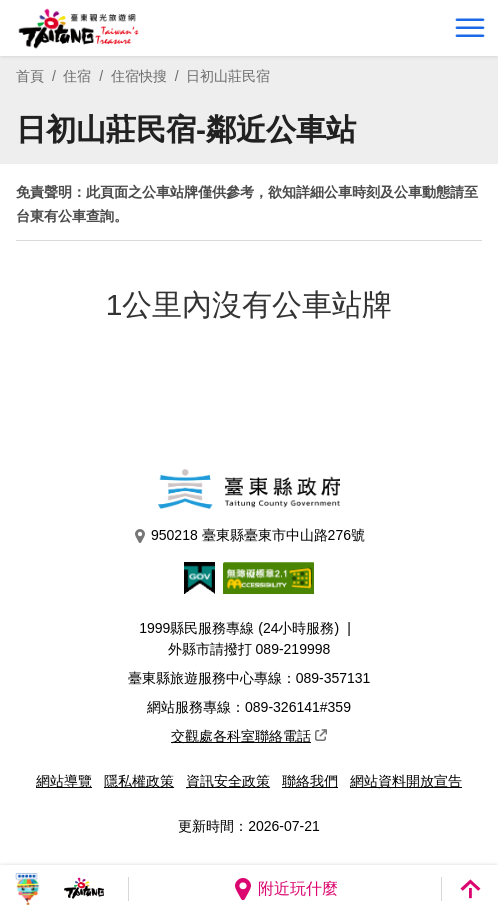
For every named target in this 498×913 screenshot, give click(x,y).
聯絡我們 (310, 781)
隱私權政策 (139, 781)
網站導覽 (64, 781)
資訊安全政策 (228, 781)
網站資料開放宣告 (406, 781)
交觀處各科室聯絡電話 (249, 736)
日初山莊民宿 (228, 76)
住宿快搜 (139, 76)
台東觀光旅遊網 (78, 28)
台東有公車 (51, 216)
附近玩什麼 (285, 889)
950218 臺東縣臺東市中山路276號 (249, 535)
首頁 (30, 76)
